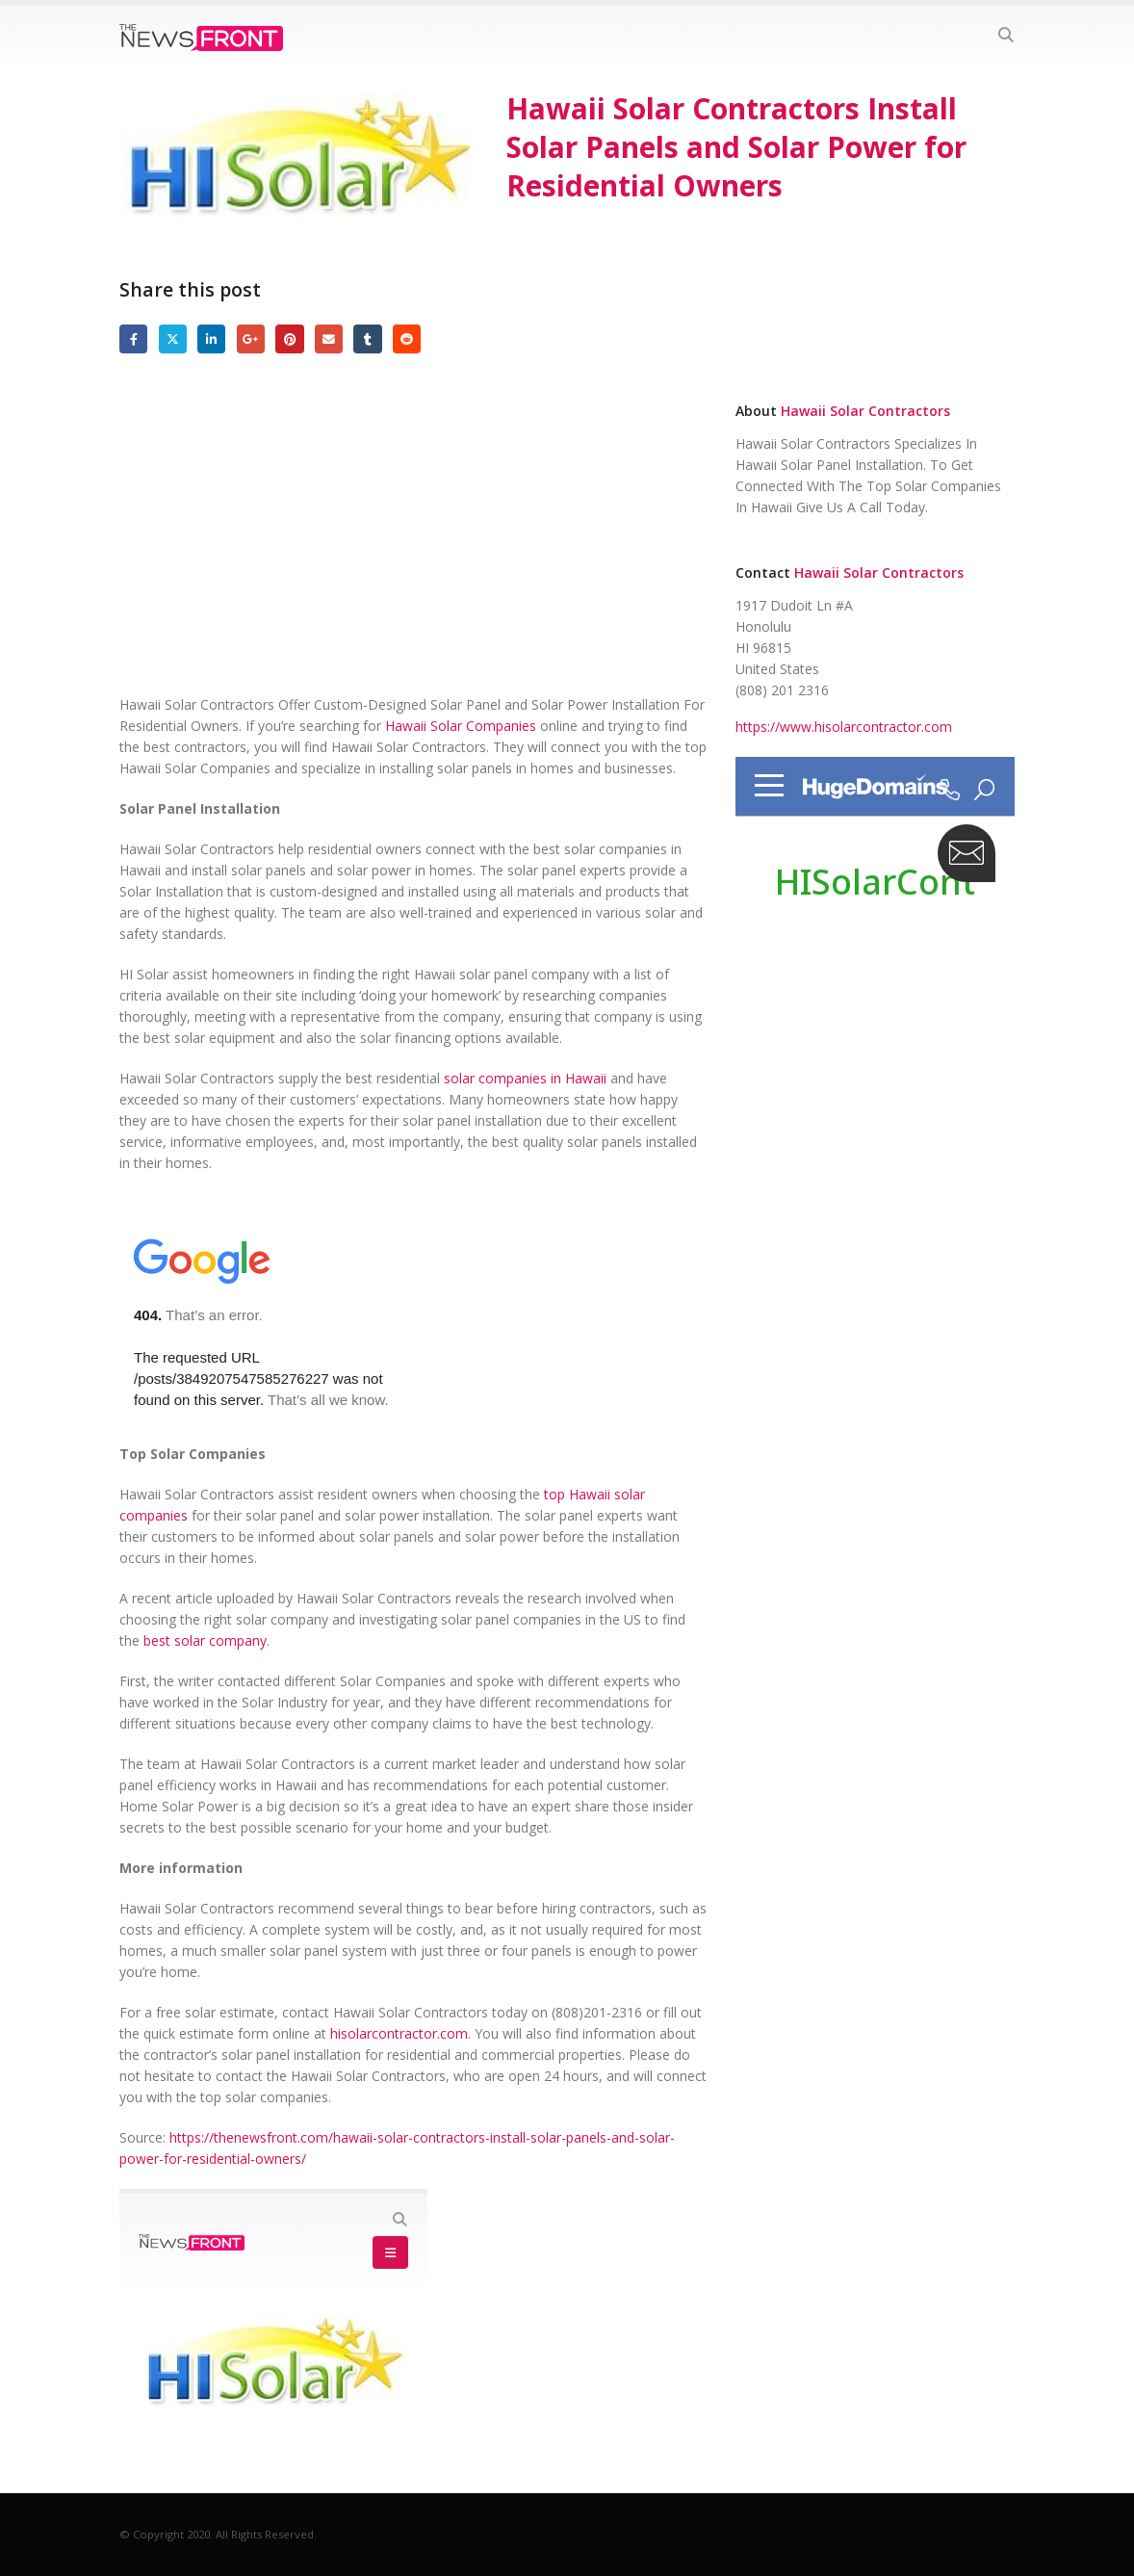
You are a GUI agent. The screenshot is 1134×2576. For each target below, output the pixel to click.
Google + (251, 338)
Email (329, 338)
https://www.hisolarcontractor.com (843, 726)
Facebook (133, 338)
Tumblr (367, 338)
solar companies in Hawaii (525, 1078)
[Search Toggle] (1005, 34)
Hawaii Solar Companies (460, 725)
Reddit (407, 338)
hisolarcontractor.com (399, 2033)
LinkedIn (211, 338)
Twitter (173, 338)
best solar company (205, 1640)
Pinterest (289, 338)
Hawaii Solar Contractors (865, 411)
